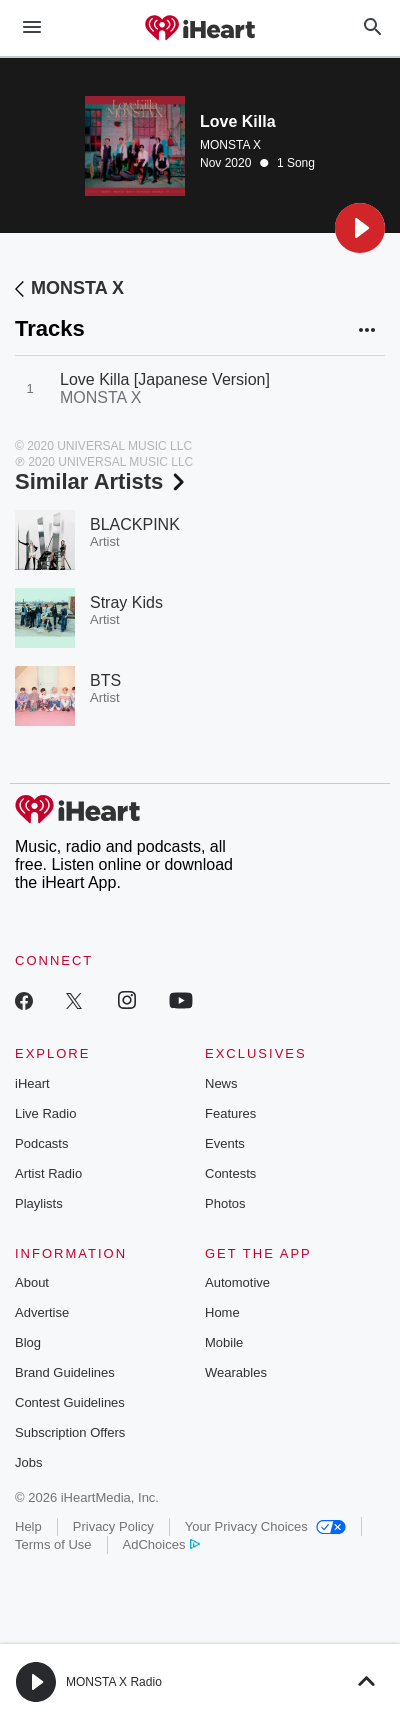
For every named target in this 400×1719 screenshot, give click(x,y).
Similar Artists (102, 481)
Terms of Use (53, 1544)
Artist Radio (48, 1173)
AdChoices (161, 1544)
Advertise (42, 1312)
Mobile (224, 1342)
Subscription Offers (70, 1432)
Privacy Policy (113, 1526)
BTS (105, 680)
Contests (230, 1173)
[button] (360, 228)
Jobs (28, 1462)
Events (225, 1143)
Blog (28, 1342)
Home (222, 1312)
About (32, 1282)
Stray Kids (126, 602)
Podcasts (41, 1143)
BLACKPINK (135, 524)
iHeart (32, 1083)
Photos (225, 1203)
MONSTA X (230, 145)
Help (28, 1526)
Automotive (237, 1282)
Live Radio (45, 1113)
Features (230, 1113)
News (221, 1083)
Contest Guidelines (70, 1402)
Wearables (236, 1372)
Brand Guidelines (65, 1372)
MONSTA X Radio (114, 1682)
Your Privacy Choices (265, 1526)
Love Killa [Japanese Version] (165, 379)
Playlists (39, 1203)
